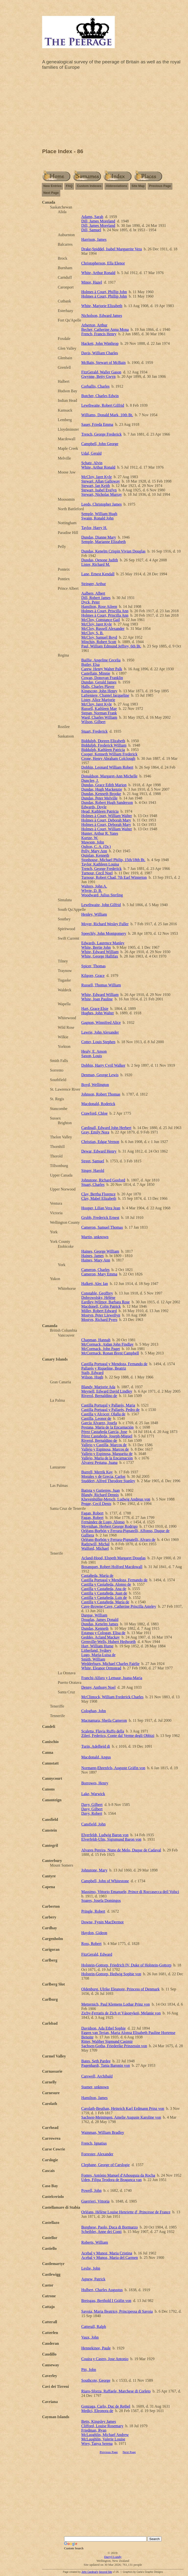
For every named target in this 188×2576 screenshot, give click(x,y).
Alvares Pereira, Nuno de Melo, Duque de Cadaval (121, 1850)
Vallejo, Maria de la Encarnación (107, 1458)
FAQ (69, 186)
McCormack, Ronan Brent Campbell (110, 1353)
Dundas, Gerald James (99, 682)
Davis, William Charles (99, 353)
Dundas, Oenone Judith (99, 560)
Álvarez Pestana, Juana (99, 1462)
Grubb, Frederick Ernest (100, 1217)
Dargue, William (94, 1615)
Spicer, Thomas (93, 966)
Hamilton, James (94, 2098)
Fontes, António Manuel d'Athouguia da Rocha (118, 2175)
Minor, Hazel (91, 282)
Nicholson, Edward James (101, 315)
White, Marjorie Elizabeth (101, 306)
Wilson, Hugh (92, 1377)
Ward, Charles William (99, 717)
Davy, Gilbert (92, 1804)
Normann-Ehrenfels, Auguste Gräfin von (113, 1768)
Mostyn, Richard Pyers (99, 1319)
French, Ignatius (94, 2143)
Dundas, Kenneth (94, 1628)
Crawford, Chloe (94, 1113)
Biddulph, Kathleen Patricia (103, 750)
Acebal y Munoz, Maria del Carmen (109, 2257)
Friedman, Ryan (93, 2430)
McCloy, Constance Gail (100, 620)
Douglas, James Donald (99, 1619)
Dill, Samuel (91, 230)
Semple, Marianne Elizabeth (103, 542)
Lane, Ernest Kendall (98, 574)
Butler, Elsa (90, 664)
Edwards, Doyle (93, 807)
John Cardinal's (89, 2572)
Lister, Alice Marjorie (98, 700)
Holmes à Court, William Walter (106, 816)
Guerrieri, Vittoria (95, 2201)
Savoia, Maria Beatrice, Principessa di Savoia (117, 2311)
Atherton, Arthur (94, 325)
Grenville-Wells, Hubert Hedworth (108, 1642)
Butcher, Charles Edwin (100, 396)
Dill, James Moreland (98, 221)
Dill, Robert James (96, 598)
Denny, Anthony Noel (98, 1687)
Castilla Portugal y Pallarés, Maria (108, 1405)
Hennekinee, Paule (96, 2348)
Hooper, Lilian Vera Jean (100, 1208)
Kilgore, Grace (93, 975)
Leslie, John (90, 2268)
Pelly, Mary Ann (94, 851)
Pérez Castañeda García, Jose (104, 1432)
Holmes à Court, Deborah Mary (106, 820)
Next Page (51, 193)
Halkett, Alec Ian (94, 1284)
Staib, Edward (92, 1373)
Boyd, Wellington (95, 1085)
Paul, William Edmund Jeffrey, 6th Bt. (111, 646)
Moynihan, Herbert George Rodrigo (109, 1526)
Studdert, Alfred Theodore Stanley (108, 1481)
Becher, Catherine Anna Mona (105, 329)
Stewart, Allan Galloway (100, 481)
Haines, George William (100, 1251)
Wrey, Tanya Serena (97, 2443)
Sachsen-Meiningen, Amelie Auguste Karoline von (121, 2117)
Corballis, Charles (95, 386)
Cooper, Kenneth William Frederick (109, 754)
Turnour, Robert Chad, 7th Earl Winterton (114, 877)
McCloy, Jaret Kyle (96, 477)
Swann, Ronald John (97, 518)
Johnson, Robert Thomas (100, 1094)
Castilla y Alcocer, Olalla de (103, 1414)
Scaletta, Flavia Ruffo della (102, 1731)
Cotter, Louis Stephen (98, 1042)
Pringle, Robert (93, 1911)
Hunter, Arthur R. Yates (99, 833)
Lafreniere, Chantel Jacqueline (105, 695)
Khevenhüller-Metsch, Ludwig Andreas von (115, 1499)
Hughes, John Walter (97, 1013)
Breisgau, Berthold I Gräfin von (106, 2301)
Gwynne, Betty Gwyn (98, 376)
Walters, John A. (94, 886)
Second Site (105, 2572)
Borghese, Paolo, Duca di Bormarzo (109, 2227)
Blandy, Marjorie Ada (98, 1387)
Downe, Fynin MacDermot (102, 1922)
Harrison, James (93, 239)
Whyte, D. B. (91, 891)
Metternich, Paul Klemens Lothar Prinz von (115, 2004)
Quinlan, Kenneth (95, 855)
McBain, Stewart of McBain (103, 362)
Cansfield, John (93, 1824)
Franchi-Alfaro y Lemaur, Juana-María (111, 1678)
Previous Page (160, 186)
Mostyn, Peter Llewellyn (100, 1315)
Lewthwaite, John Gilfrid (101, 905)
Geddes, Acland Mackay (100, 1637)
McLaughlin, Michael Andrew (105, 2435)
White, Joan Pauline (97, 999)
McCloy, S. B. (92, 633)
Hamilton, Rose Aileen (99, 606)
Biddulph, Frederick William (103, 745)
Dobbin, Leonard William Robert (107, 767)
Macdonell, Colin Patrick (101, 1306)
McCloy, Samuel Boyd (99, 637)
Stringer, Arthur (93, 584)
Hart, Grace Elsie (94, 1008)
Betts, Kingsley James (98, 2421)
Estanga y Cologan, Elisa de (103, 1633)
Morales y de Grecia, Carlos (103, 1476)
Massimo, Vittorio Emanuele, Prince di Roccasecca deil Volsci (130, 1892)
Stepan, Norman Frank (99, 713)
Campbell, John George (99, 444)
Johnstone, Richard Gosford (103, 1180)
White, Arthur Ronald (98, 273)
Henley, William (94, 914)
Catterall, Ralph (93, 2326)
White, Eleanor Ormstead (101, 1668)
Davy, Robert (91, 1813)
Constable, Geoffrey (97, 1293)
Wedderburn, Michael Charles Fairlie (110, 1664)
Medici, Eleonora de (97, 2411)
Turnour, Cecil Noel (97, 873)
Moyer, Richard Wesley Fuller (105, 924)
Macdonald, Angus (96, 1757)
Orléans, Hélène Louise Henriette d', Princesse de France (125, 2212)
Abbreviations (116, 186)
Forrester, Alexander (97, 2154)
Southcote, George (95, 2380)
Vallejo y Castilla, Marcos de (104, 1445)
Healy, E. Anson (94, 1051)
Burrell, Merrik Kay (97, 1472)
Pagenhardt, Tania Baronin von (105, 2065)
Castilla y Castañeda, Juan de (104, 1593)
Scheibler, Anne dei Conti (101, 2231)
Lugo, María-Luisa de (98, 1655)
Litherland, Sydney (96, 1650)
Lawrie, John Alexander (100, 1032)
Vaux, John (90, 2337)
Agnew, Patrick (93, 2279)
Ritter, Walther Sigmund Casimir (107, 2041)
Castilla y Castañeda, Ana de (103, 1589)
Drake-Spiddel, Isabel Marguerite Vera (111, 249)
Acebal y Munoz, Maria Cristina (106, 2253)
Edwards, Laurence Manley (102, 943)
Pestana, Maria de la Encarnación (107, 1427)
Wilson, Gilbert (93, 722)
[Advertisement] (113, 110)
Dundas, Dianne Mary (98, 537)
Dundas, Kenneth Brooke (101, 794)
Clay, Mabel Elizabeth (98, 1198)
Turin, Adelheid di (95, 1746)
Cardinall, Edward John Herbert (106, 1128)
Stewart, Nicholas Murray (101, 494)
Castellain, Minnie (95, 673)
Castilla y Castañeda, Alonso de (106, 1584)
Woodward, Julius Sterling (102, 895)
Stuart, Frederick (94, 731)
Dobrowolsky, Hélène (98, 1297)
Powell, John (91, 2190)
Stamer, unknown (95, 2087)
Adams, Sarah (92, 217)
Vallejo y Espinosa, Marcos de (105, 1449)
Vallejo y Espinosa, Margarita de (106, 1454)
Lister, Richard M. (95, 564)
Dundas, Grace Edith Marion (104, 785)
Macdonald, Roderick (98, 1104)
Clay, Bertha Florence (98, 1194)
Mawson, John (92, 842)
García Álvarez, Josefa (99, 1423)
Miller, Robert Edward (99, 1311)
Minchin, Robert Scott (98, 642)
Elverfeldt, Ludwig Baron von (105, 1835)
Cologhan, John (93, 1711)
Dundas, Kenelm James (99, 1624)
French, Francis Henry (99, 334)
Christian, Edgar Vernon (100, 1142)
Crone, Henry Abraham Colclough (108, 758)
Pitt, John (88, 2370)
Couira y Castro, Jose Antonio (104, 2359)
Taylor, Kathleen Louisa (100, 864)
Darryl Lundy (112, 2557)
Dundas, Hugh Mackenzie (101, 789)
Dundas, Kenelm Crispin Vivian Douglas (113, 551)
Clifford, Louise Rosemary (102, 2426)
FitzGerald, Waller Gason (101, 372)
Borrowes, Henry (94, 1783)
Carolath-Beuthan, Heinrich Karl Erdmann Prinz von (122, 2108)
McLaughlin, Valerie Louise (103, 2439)
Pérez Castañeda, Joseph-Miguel (106, 1436)
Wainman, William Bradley (102, 2132)
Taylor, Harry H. (94, 528)
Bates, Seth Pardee (96, 2061)
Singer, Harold (92, 1170)
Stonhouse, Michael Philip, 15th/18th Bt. (113, 860)
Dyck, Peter (90, 602)
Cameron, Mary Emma (99, 1274)
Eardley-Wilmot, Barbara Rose (105, 1302)
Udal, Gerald (91, 453)
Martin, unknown (94, 1237)
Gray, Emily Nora (95, 1132)
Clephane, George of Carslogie (105, 2165)
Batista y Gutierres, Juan (100, 1490)
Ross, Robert (91, 1943)
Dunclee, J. (90, 780)
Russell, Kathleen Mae (99, 708)
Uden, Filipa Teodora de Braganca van (111, 2180)
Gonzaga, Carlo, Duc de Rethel (105, 2406)
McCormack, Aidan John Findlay (107, 1344)
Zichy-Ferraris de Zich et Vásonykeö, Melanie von (121, 2013)
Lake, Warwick (93, 1794)
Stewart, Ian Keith (95, 486)
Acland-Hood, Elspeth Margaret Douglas (113, 1558)
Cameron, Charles (95, 1270)
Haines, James (92, 1256)
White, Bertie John (96, 947)
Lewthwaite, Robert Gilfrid (102, 405)
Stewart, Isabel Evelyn (99, 490)
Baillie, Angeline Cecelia (100, 660)
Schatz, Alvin (91, 463)
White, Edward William (99, 952)
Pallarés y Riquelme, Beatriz (103, 1368)
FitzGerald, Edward (96, 1954)
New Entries (52, 186)
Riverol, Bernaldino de (99, 1396)
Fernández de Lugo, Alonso (103, 1522)
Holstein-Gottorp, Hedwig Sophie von (111, 1974)
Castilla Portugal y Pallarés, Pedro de (110, 1410)
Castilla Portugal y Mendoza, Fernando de (114, 1364)
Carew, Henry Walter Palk (101, 669)
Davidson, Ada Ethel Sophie (103, 2028)
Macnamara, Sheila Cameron (104, 1720)
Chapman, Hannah (95, 1340)
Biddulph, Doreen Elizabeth (103, 741)
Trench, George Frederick (101, 434)
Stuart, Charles (93, 1184)
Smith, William (93, 1659)
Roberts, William (94, 2242)
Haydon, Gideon (94, 1933)
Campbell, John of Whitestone (105, 1881)
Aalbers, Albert (93, 593)
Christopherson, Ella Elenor (103, 263)
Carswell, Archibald (97, 2076)
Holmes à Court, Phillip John (104, 292)
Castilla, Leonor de (96, 1418)
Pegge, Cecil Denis (96, 1504)
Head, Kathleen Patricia (99, 811)
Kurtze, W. (89, 838)
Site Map (137, 186)
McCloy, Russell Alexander (102, 628)
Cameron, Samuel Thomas (102, 1227)
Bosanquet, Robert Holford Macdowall (111, 1567)
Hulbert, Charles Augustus (102, 2290)
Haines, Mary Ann (95, 1260)
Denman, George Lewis (99, 1075)
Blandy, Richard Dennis (100, 1495)
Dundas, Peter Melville (99, 798)
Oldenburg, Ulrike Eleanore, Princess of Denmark (120, 1989)
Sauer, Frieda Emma (97, 424)
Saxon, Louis (91, 1056)
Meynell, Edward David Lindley (106, 1391)
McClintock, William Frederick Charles (112, 1697)
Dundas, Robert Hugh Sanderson (107, 802)
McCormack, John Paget (100, 1349)
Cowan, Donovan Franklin (102, 678)
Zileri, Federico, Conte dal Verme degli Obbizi (117, 1735)
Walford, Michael (95, 1548)
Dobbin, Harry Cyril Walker (103, 1065)
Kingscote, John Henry (99, 691)
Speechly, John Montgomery (103, 933)
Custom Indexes (89, 186)
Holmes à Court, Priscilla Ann (104, 611)
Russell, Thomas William (101, 985)
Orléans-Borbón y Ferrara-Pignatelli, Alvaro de (118, 1539)
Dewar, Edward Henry (99, 1151)
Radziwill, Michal (95, 1544)
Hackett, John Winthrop (99, 343)
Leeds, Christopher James (101, 504)
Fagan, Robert (92, 1513)
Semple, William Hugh (99, 514)
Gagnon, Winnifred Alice (101, 1022)
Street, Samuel (92, 1161)
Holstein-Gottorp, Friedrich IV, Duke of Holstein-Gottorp (126, 1965)
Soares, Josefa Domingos (101, 1900)
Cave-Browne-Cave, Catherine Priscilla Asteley (118, 1606)
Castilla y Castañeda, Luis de (104, 1597)
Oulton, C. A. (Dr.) (96, 846)
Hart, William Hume (97, 1646)
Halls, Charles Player (98, 686)
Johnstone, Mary (94, 1870)
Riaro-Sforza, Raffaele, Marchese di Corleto (116, 2391)
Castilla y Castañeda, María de (105, 1602)
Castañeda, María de (97, 1575)
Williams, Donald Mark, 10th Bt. (107, 415)
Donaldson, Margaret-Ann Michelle (109, 776)
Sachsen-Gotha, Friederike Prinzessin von (114, 2046)
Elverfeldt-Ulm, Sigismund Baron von (111, 1839)
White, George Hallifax (99, 956)
